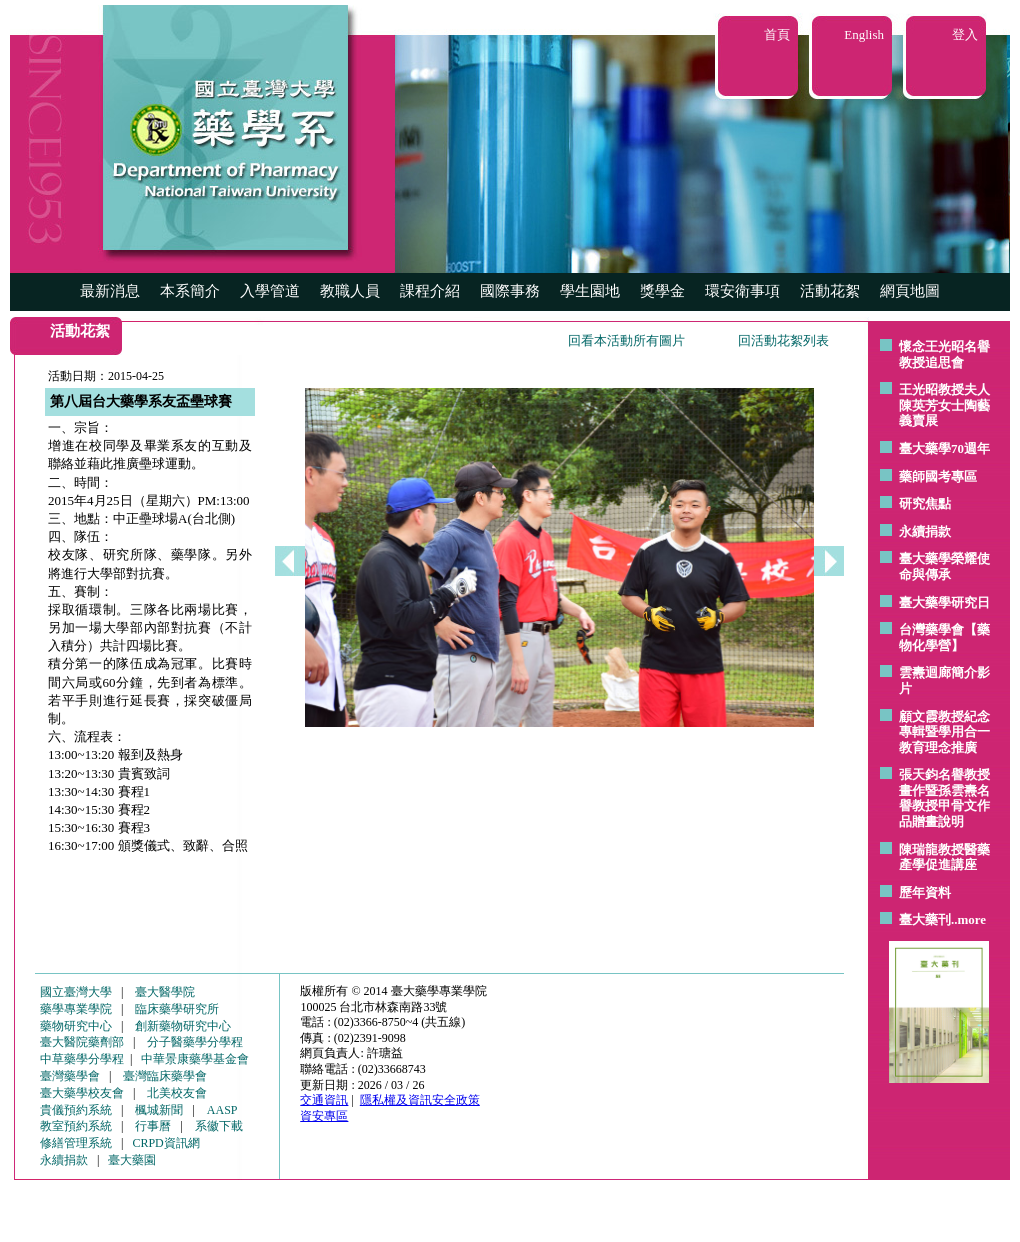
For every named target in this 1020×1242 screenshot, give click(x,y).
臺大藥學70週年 (944, 448)
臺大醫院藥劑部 (82, 1042)
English (864, 34)
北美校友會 (177, 1093)
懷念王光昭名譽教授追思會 (944, 354)
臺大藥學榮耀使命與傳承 (944, 566)
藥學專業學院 (76, 1009)
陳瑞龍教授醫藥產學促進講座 (944, 857)
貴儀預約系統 (76, 1110)
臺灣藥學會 (70, 1076)
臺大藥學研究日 (944, 602)
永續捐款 (925, 531)
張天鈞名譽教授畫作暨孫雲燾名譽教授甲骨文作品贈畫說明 (944, 798)
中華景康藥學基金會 (195, 1059)
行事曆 (153, 1126)
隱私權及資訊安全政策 (420, 1100)
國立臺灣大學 (76, 992)
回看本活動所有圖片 (626, 340)
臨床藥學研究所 (177, 1009)
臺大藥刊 (925, 919)
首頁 (777, 34)
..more (968, 919)
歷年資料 (925, 892)
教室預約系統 (76, 1126)
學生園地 (590, 291)
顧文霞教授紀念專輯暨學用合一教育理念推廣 (944, 732)
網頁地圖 (910, 291)
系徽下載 (219, 1126)
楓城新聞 (159, 1110)
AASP (222, 1110)
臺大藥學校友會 (82, 1093)
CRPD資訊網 (165, 1143)
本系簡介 (190, 291)
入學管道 (270, 291)
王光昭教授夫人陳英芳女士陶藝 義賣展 (944, 405)
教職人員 (350, 291)
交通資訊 (324, 1100)
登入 (965, 34)
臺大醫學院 (165, 992)
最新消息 (110, 291)
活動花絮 (830, 291)
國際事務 (510, 291)
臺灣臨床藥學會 (165, 1076)
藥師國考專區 (938, 476)
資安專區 (324, 1116)
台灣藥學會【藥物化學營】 (944, 637)
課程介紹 (430, 291)
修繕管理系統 (76, 1143)
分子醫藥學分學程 (195, 1042)
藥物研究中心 (76, 1026)
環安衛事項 (742, 291)
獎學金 (662, 291)
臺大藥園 (132, 1160)
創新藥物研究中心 (183, 1026)
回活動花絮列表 (783, 340)
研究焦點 (925, 503)
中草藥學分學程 (82, 1059)
